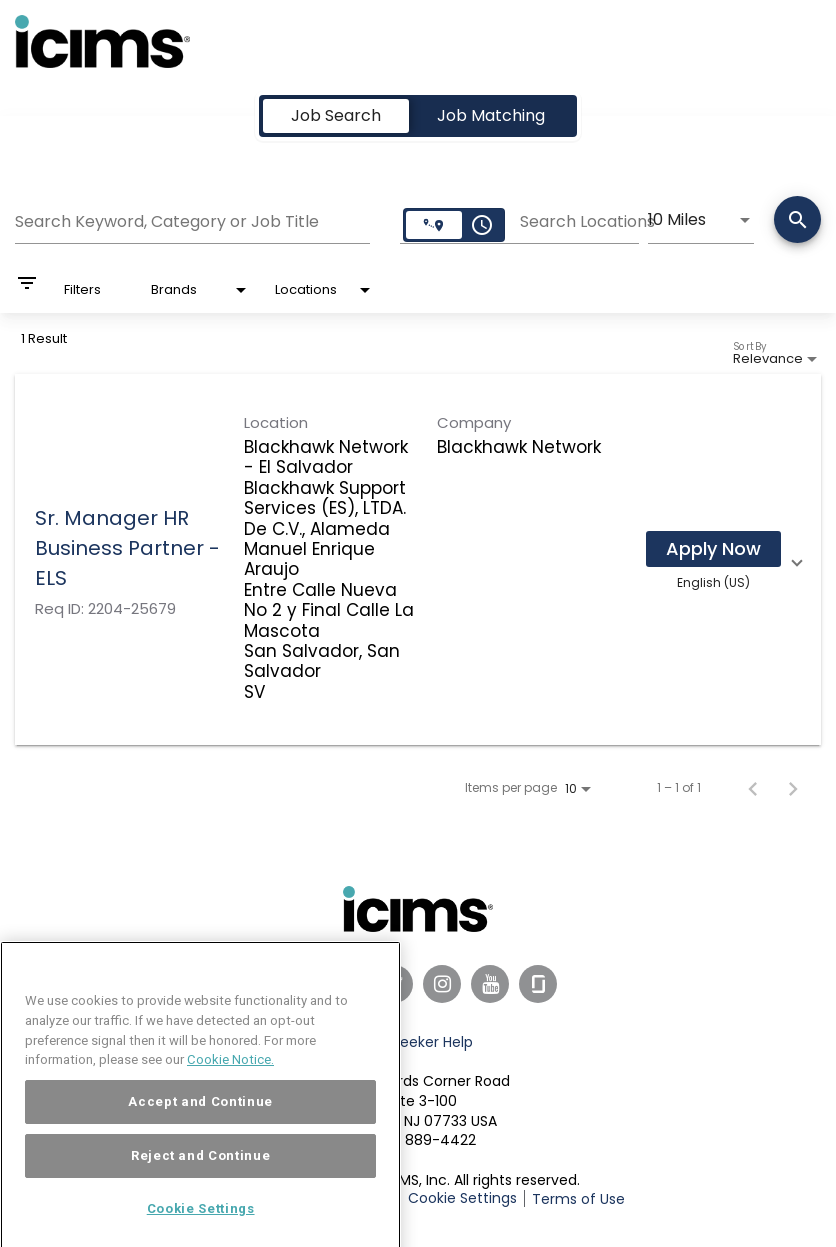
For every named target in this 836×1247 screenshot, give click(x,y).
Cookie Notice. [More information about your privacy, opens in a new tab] (230, 1083)
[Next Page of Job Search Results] (793, 788)
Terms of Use (578, 1199)
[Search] (797, 221)
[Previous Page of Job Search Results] (753, 788)
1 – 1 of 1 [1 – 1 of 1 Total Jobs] (679, 788)
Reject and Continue (200, 1179)
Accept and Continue (200, 1125)
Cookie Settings (462, 1198)
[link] (418, 559)
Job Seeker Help (418, 1042)
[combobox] (192, 219)
